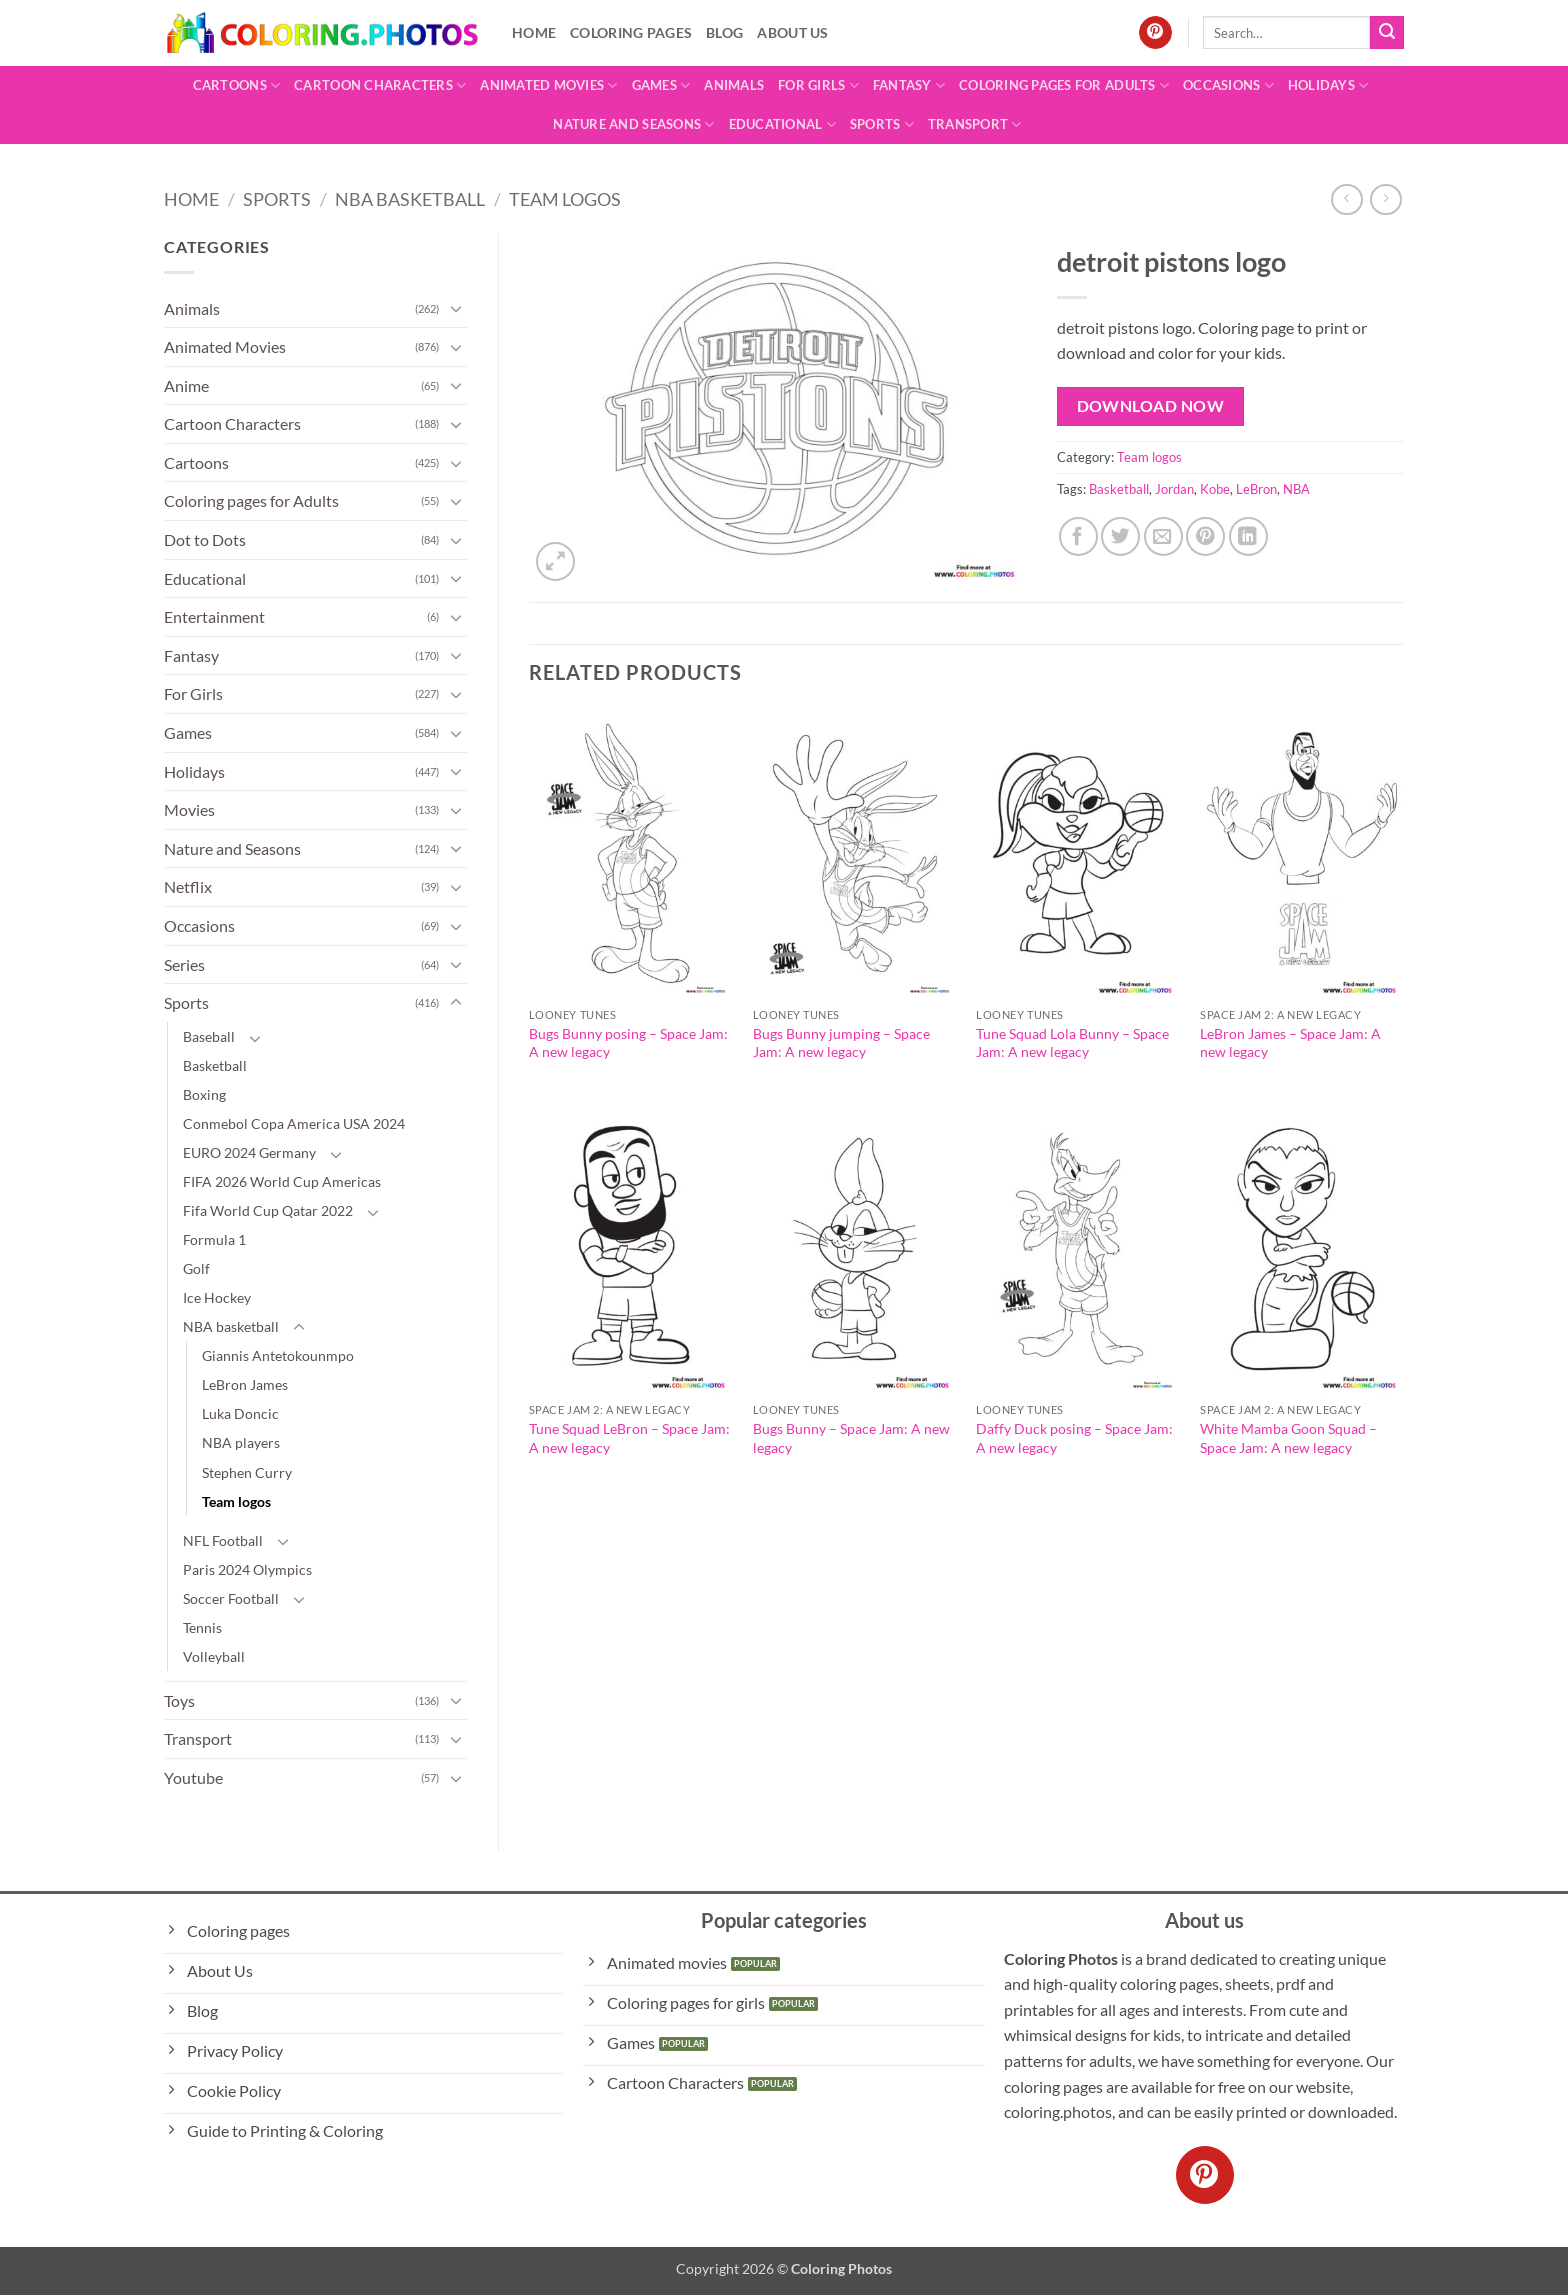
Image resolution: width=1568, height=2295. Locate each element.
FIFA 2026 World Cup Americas (282, 1181)
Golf (196, 1268)
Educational (782, 124)
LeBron (1256, 489)
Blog (724, 32)
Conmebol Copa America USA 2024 (294, 1123)
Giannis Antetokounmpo (278, 1355)
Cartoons (237, 85)
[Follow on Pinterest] (1155, 33)
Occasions (1228, 85)
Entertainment (214, 616)
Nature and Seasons (633, 124)
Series (184, 964)
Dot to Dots (205, 539)
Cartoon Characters (380, 85)
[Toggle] (456, 308)
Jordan (1174, 489)
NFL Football (223, 1540)
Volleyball (214, 1656)
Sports (882, 124)
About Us (792, 32)
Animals (734, 85)
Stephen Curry (247, 1472)
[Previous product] (1385, 199)
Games (661, 85)
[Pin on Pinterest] (1205, 536)
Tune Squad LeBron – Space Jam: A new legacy (629, 1438)
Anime (186, 385)
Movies (189, 809)
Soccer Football (231, 1598)
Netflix (188, 886)
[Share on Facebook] (1078, 536)
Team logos (565, 199)
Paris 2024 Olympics (247, 1569)
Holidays (1328, 85)
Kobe (1215, 489)
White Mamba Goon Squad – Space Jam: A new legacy (1288, 1438)
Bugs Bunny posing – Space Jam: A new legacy (628, 1043)
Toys (179, 1700)
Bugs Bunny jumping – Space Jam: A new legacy (841, 1043)
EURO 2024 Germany (249, 1152)
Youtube (193, 1777)
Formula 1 (214, 1239)
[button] (555, 561)
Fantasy (909, 85)
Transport (975, 124)
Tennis (202, 1627)
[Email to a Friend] (1163, 536)
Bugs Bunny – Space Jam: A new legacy (851, 1438)
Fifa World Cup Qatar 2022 (268, 1210)
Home (534, 32)
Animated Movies (548, 85)
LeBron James (245, 1384)
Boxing (204, 1094)
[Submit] (1387, 33)
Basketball (215, 1065)
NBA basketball (410, 199)
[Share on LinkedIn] (1248, 536)
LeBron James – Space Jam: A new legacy (1290, 1043)
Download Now (1151, 406)
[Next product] (1346, 199)
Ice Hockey (217, 1297)
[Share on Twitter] (1120, 536)
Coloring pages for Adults (1064, 85)
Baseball (209, 1036)
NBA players (241, 1442)
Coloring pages (631, 32)
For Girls (818, 85)
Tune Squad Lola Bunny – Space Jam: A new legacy (1072, 1043)
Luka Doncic (240, 1413)
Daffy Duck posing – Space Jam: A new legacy (1074, 1438)
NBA (1296, 489)
